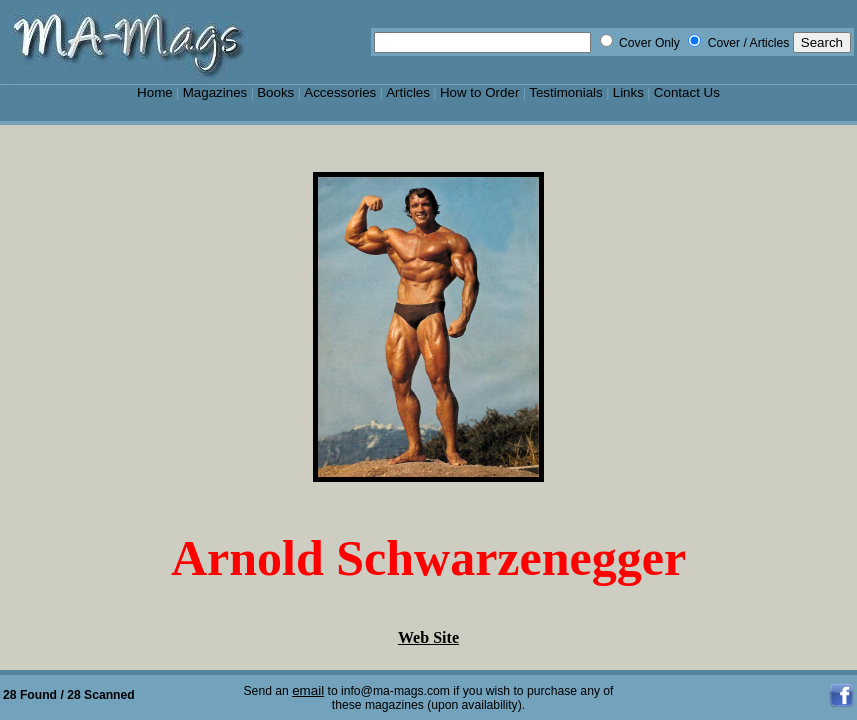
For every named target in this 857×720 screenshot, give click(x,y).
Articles (408, 92)
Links (628, 92)
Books (275, 92)
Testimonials (566, 92)
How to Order (479, 92)
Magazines (215, 92)
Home (155, 92)
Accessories (340, 92)
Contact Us (687, 92)
